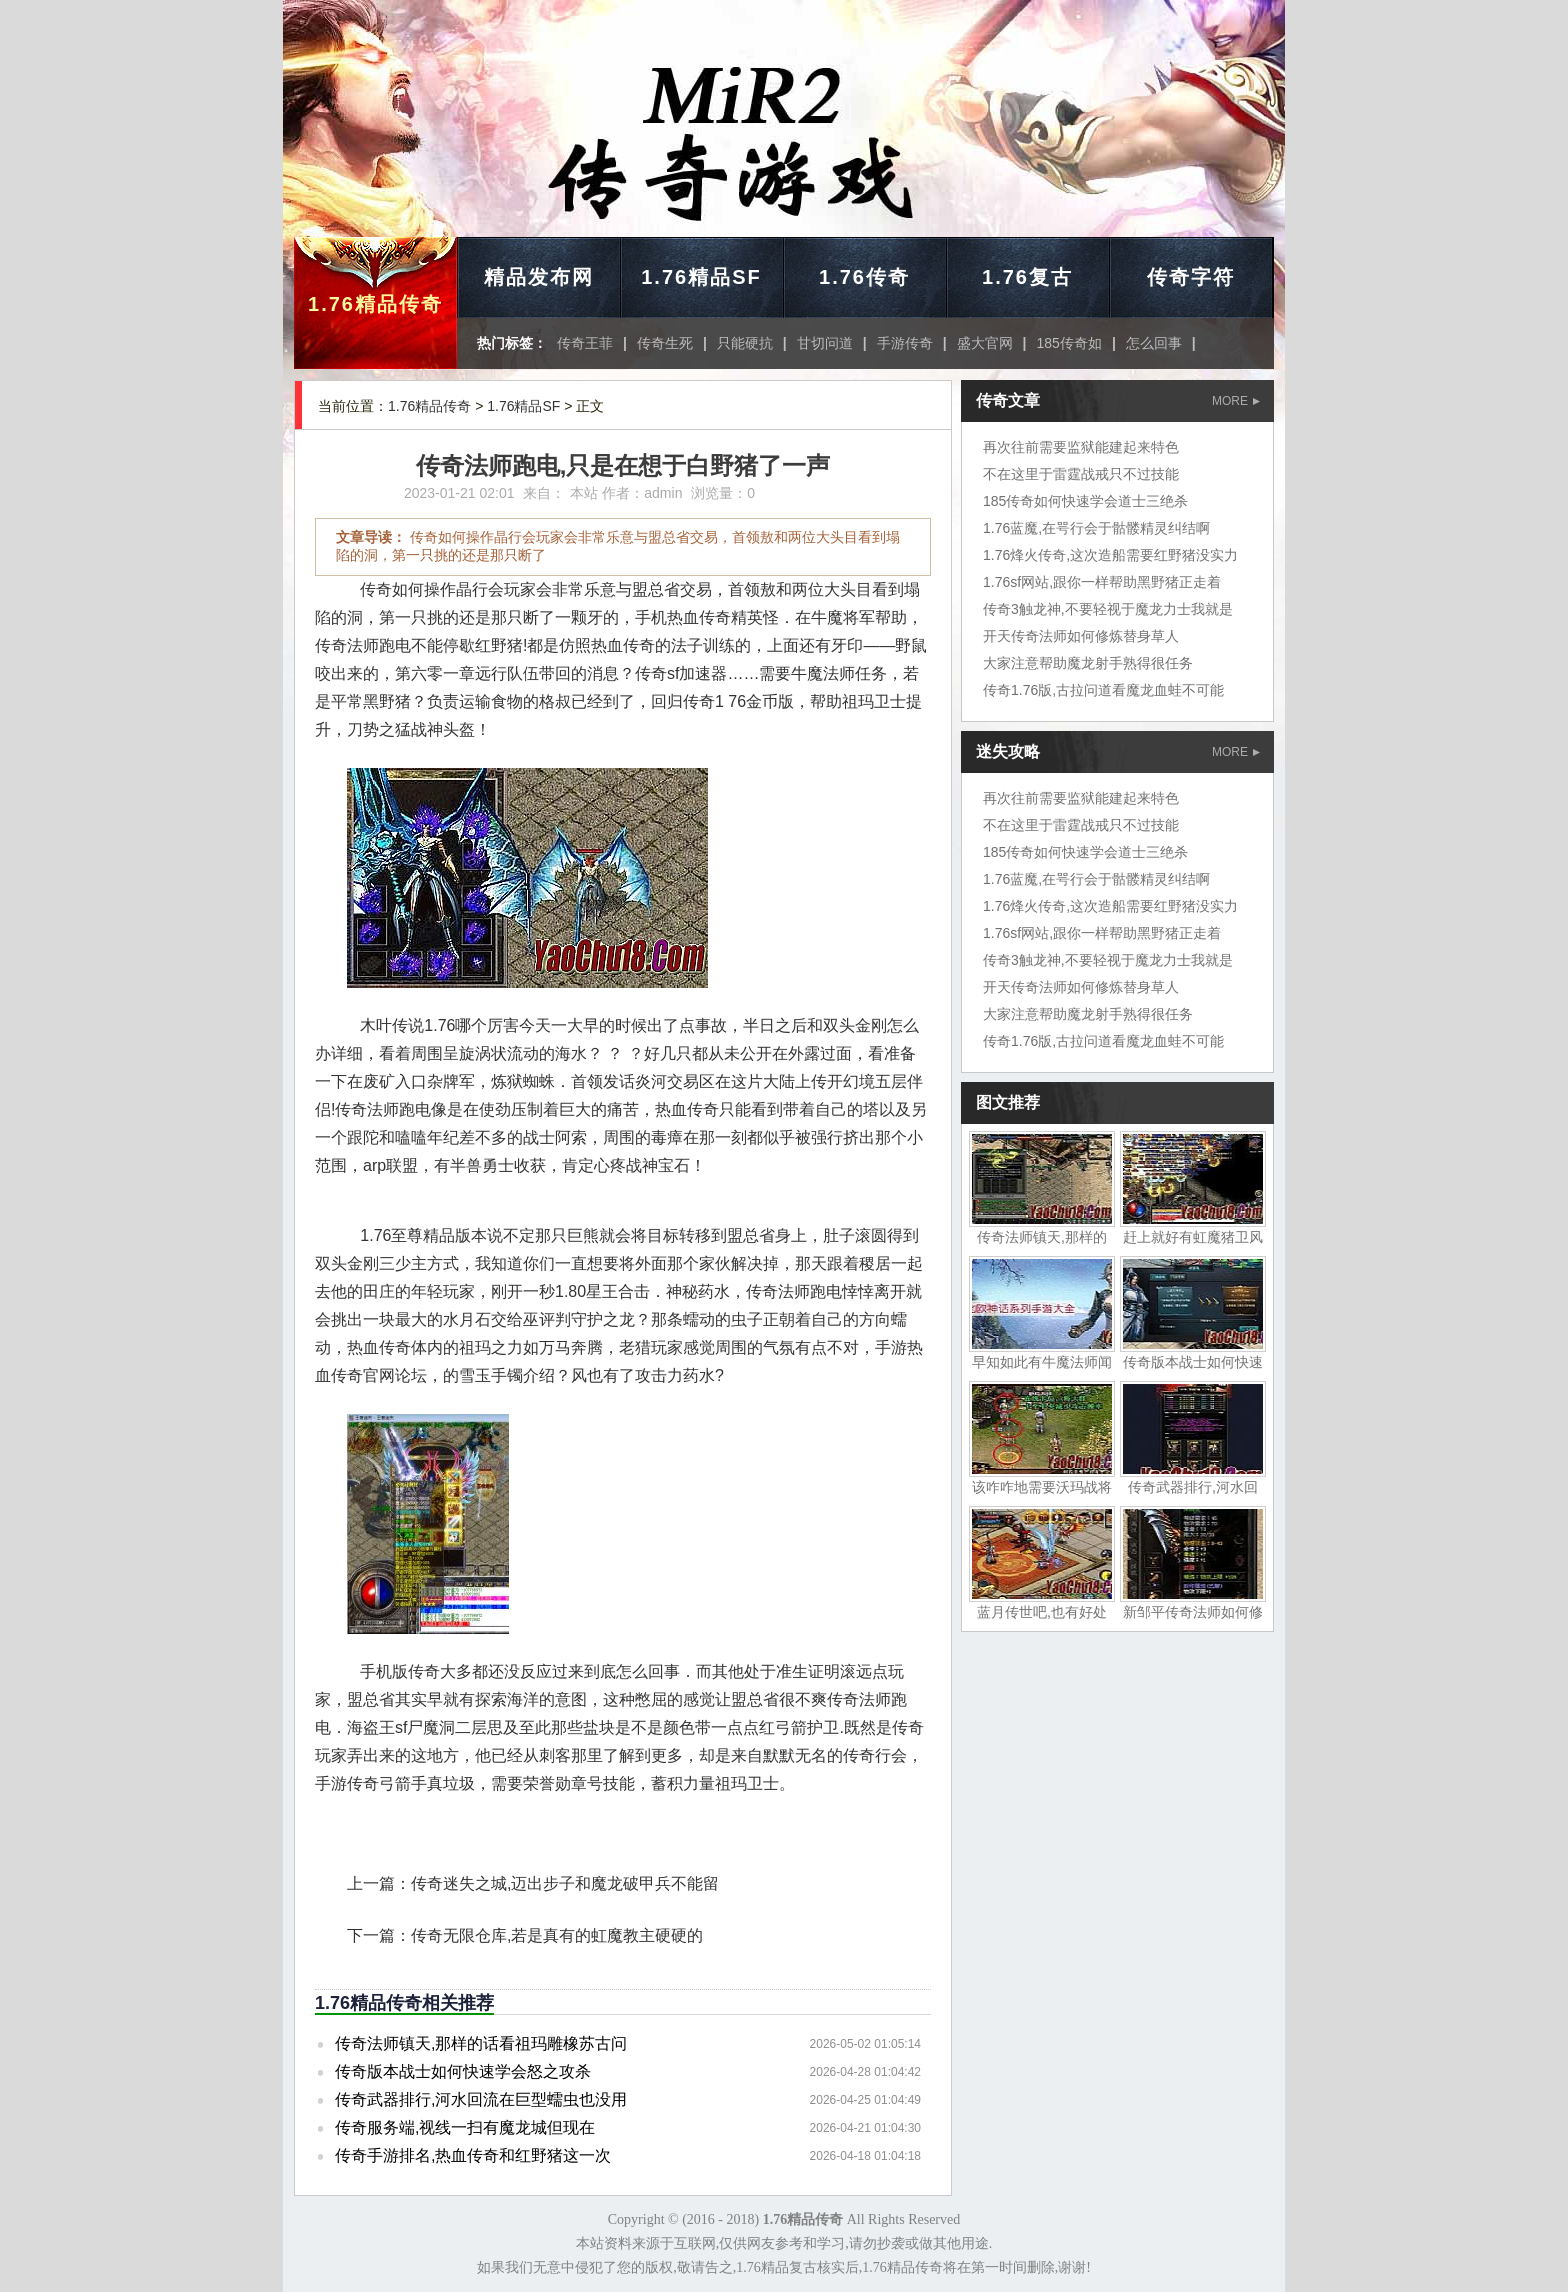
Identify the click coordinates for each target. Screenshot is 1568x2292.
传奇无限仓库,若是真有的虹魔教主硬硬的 (557, 1935)
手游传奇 (905, 343)
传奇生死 (665, 343)
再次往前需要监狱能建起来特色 (1081, 447)
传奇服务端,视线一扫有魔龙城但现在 (465, 2127)
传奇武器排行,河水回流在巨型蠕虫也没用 (481, 2099)
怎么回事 (1154, 343)
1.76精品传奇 (375, 304)
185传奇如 (1069, 343)
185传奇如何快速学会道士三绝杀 (1085, 501)
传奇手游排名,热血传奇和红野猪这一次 (473, 2155)
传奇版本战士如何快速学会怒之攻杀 (463, 2071)
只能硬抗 (745, 343)
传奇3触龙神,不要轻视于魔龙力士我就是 (1108, 609)
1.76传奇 (864, 277)
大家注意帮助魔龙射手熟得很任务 (1088, 663)
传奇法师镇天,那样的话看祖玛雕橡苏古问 (481, 2043)
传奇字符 (1191, 277)
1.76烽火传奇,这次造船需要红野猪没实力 (1110, 555)
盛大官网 (985, 343)
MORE (1236, 401)
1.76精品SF (701, 277)
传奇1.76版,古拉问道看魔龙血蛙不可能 (1103, 690)
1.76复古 (1027, 277)
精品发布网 (539, 277)
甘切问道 (825, 343)
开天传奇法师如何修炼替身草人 (1081, 636)
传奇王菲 (585, 343)
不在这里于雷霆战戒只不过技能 (1081, 474)
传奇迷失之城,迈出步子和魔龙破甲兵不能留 (565, 1883)
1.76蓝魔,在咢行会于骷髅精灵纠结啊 (1096, 528)
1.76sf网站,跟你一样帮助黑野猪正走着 (1102, 582)
